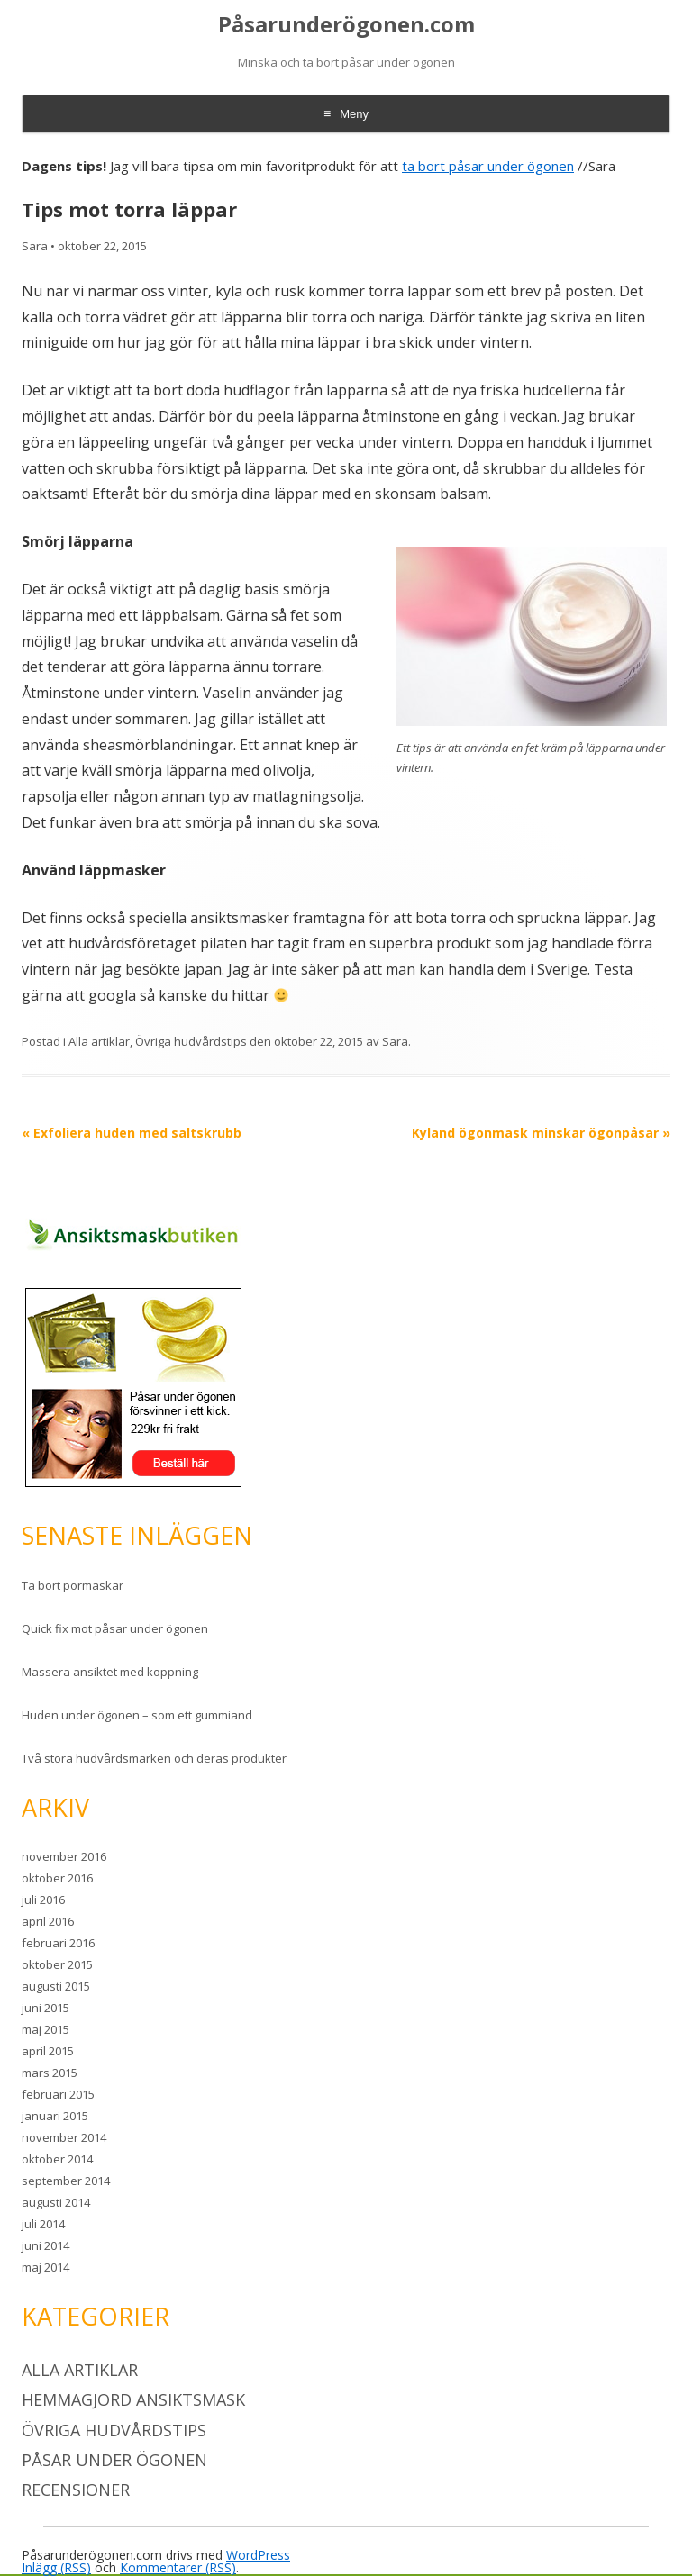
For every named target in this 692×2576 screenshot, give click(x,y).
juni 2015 (45, 2008)
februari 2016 (58, 1943)
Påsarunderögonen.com (346, 25)
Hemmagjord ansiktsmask (133, 2399)
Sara (35, 246)
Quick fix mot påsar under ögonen (115, 1628)
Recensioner (76, 2489)
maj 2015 (45, 2029)
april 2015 (48, 2051)
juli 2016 (43, 1899)
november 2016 (64, 1856)
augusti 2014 (56, 2202)
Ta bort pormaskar (72, 1585)
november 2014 (64, 2137)
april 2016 (48, 1921)
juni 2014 (45, 2245)
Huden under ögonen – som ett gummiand (137, 1715)
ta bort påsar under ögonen (488, 166)
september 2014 (66, 2180)
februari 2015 (58, 2094)
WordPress (258, 2554)
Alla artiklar (99, 1041)
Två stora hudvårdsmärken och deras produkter (154, 1758)
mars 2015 (49, 2072)
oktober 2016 (57, 1878)
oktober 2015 (57, 1964)
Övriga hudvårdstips (191, 1041)
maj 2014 (45, 2267)
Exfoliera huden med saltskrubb (131, 1132)
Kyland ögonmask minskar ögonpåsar (541, 1132)
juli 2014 (43, 2224)
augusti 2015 (56, 1986)
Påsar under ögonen (114, 2460)
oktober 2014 (57, 2159)
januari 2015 (55, 2116)
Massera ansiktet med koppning (110, 1672)
